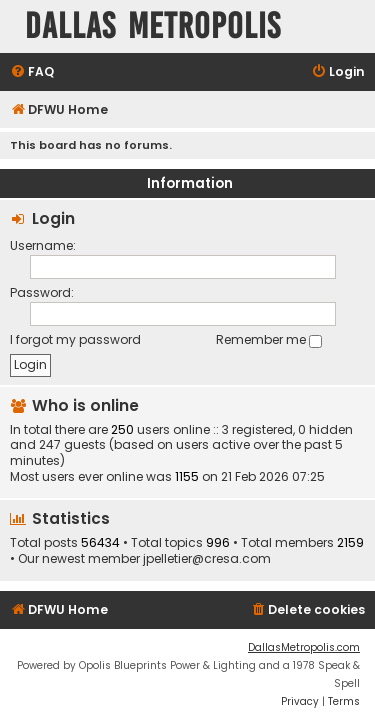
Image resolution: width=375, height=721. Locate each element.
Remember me (269, 339)
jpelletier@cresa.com (207, 559)
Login (53, 218)
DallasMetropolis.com (304, 647)
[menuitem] (32, 72)
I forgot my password (75, 339)
